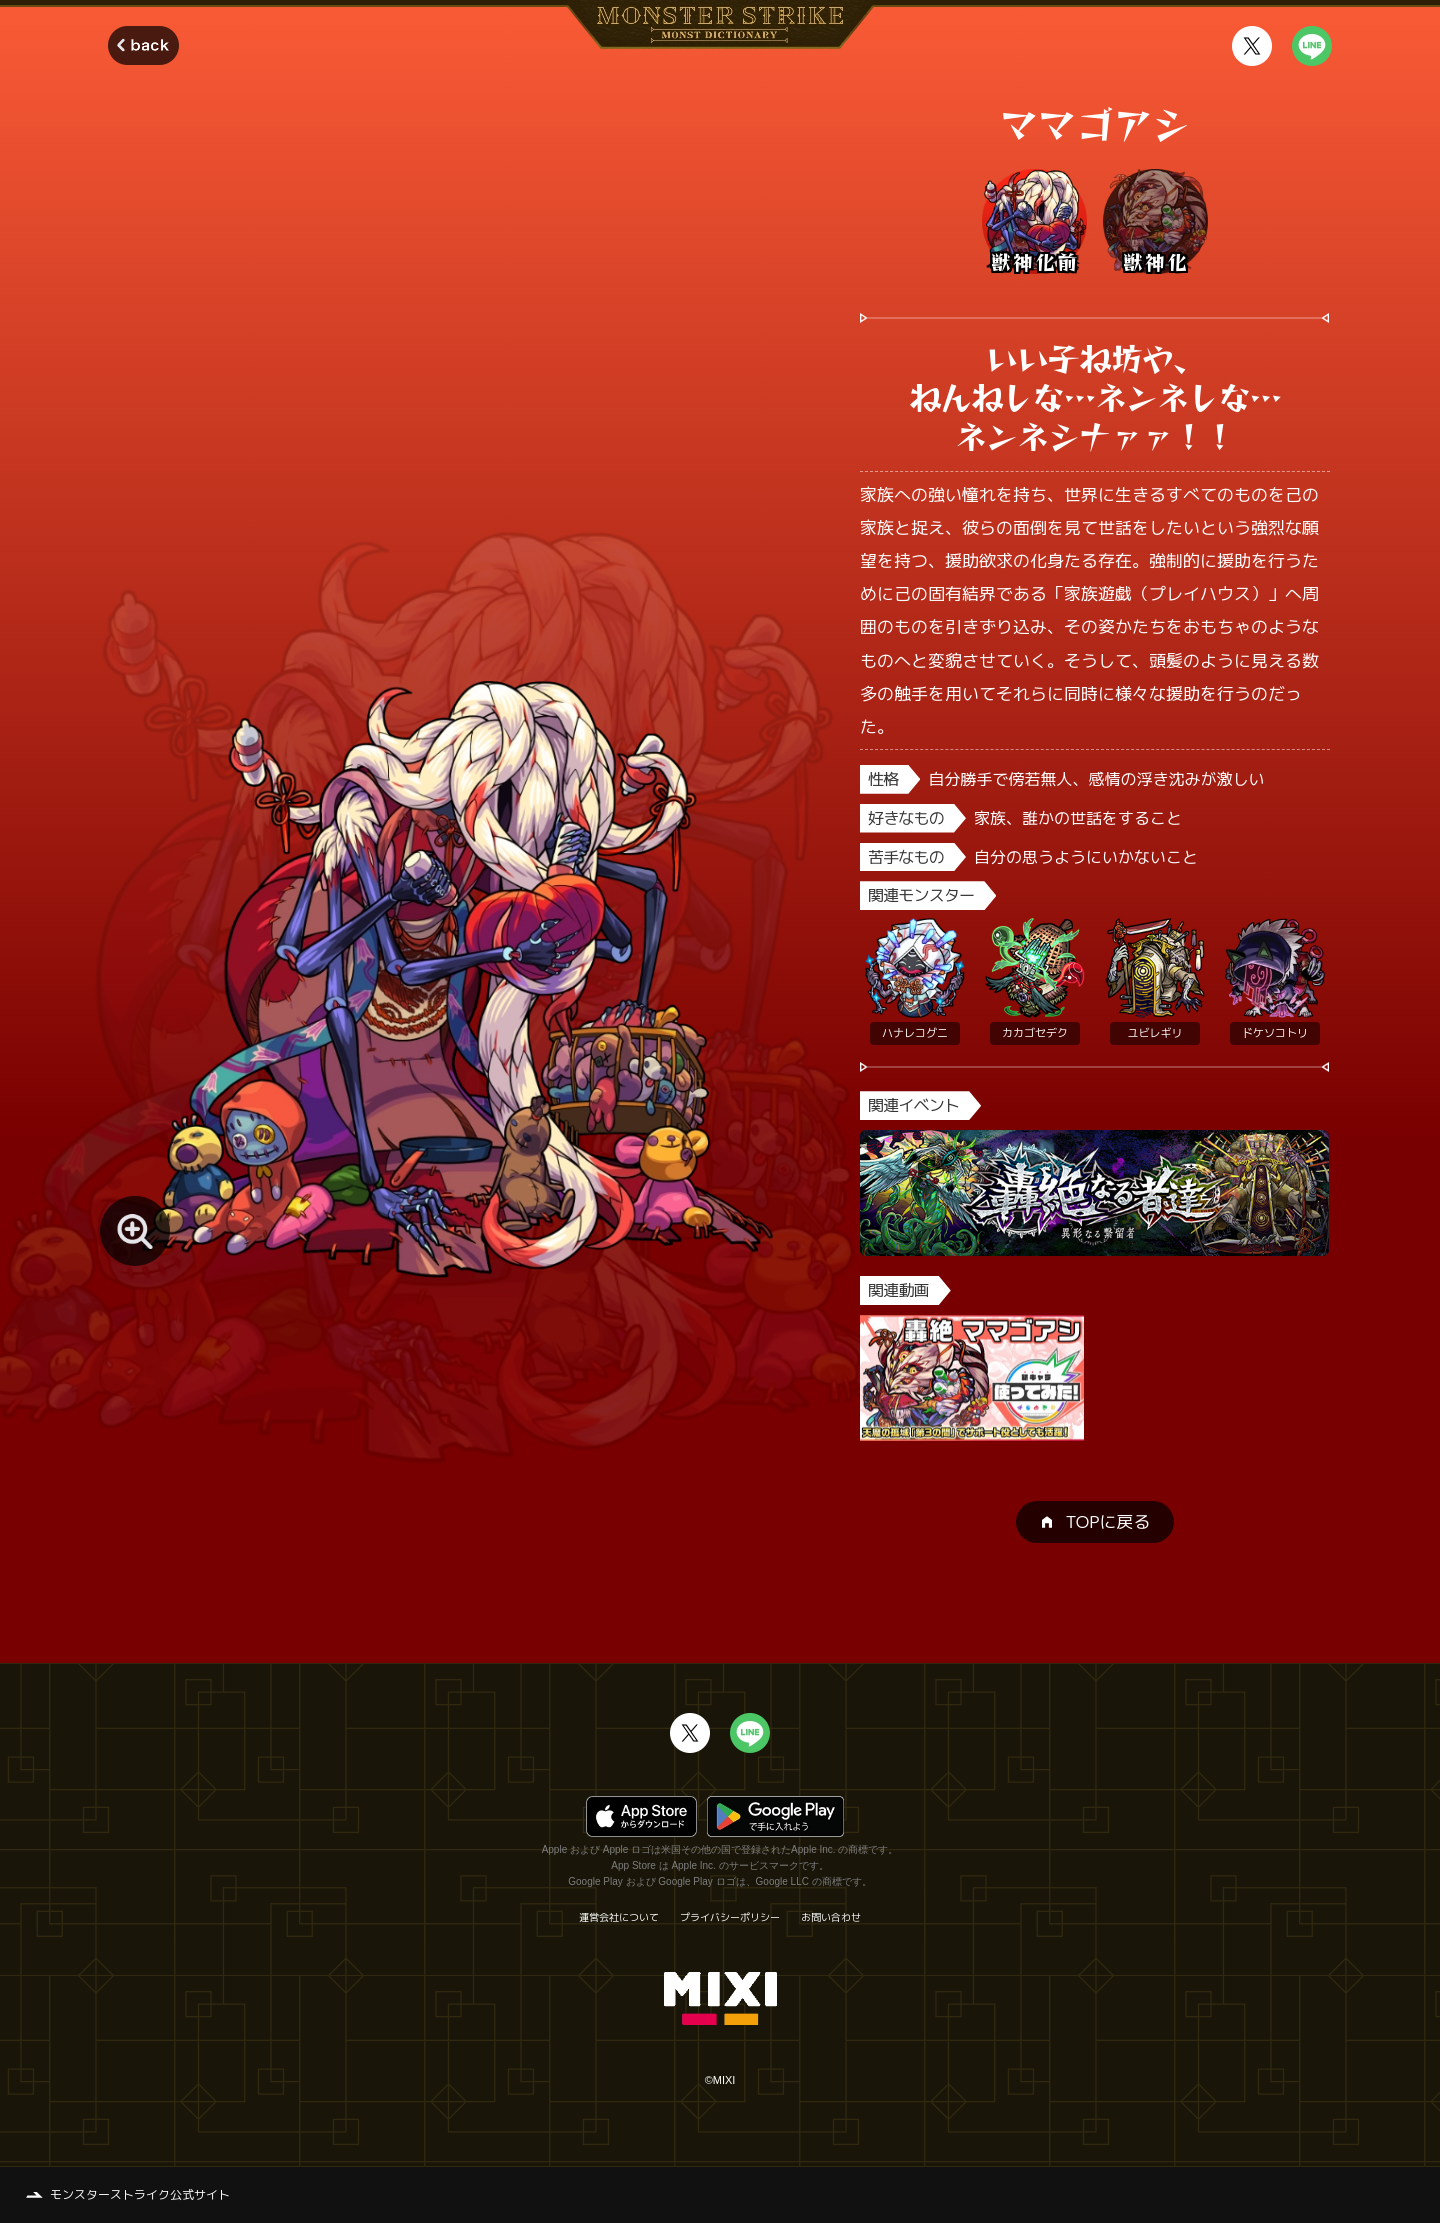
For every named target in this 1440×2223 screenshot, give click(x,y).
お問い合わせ (831, 1917)
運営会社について (619, 1917)
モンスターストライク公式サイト (140, 2194)
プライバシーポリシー (730, 1917)
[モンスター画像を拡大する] (135, 1231)
